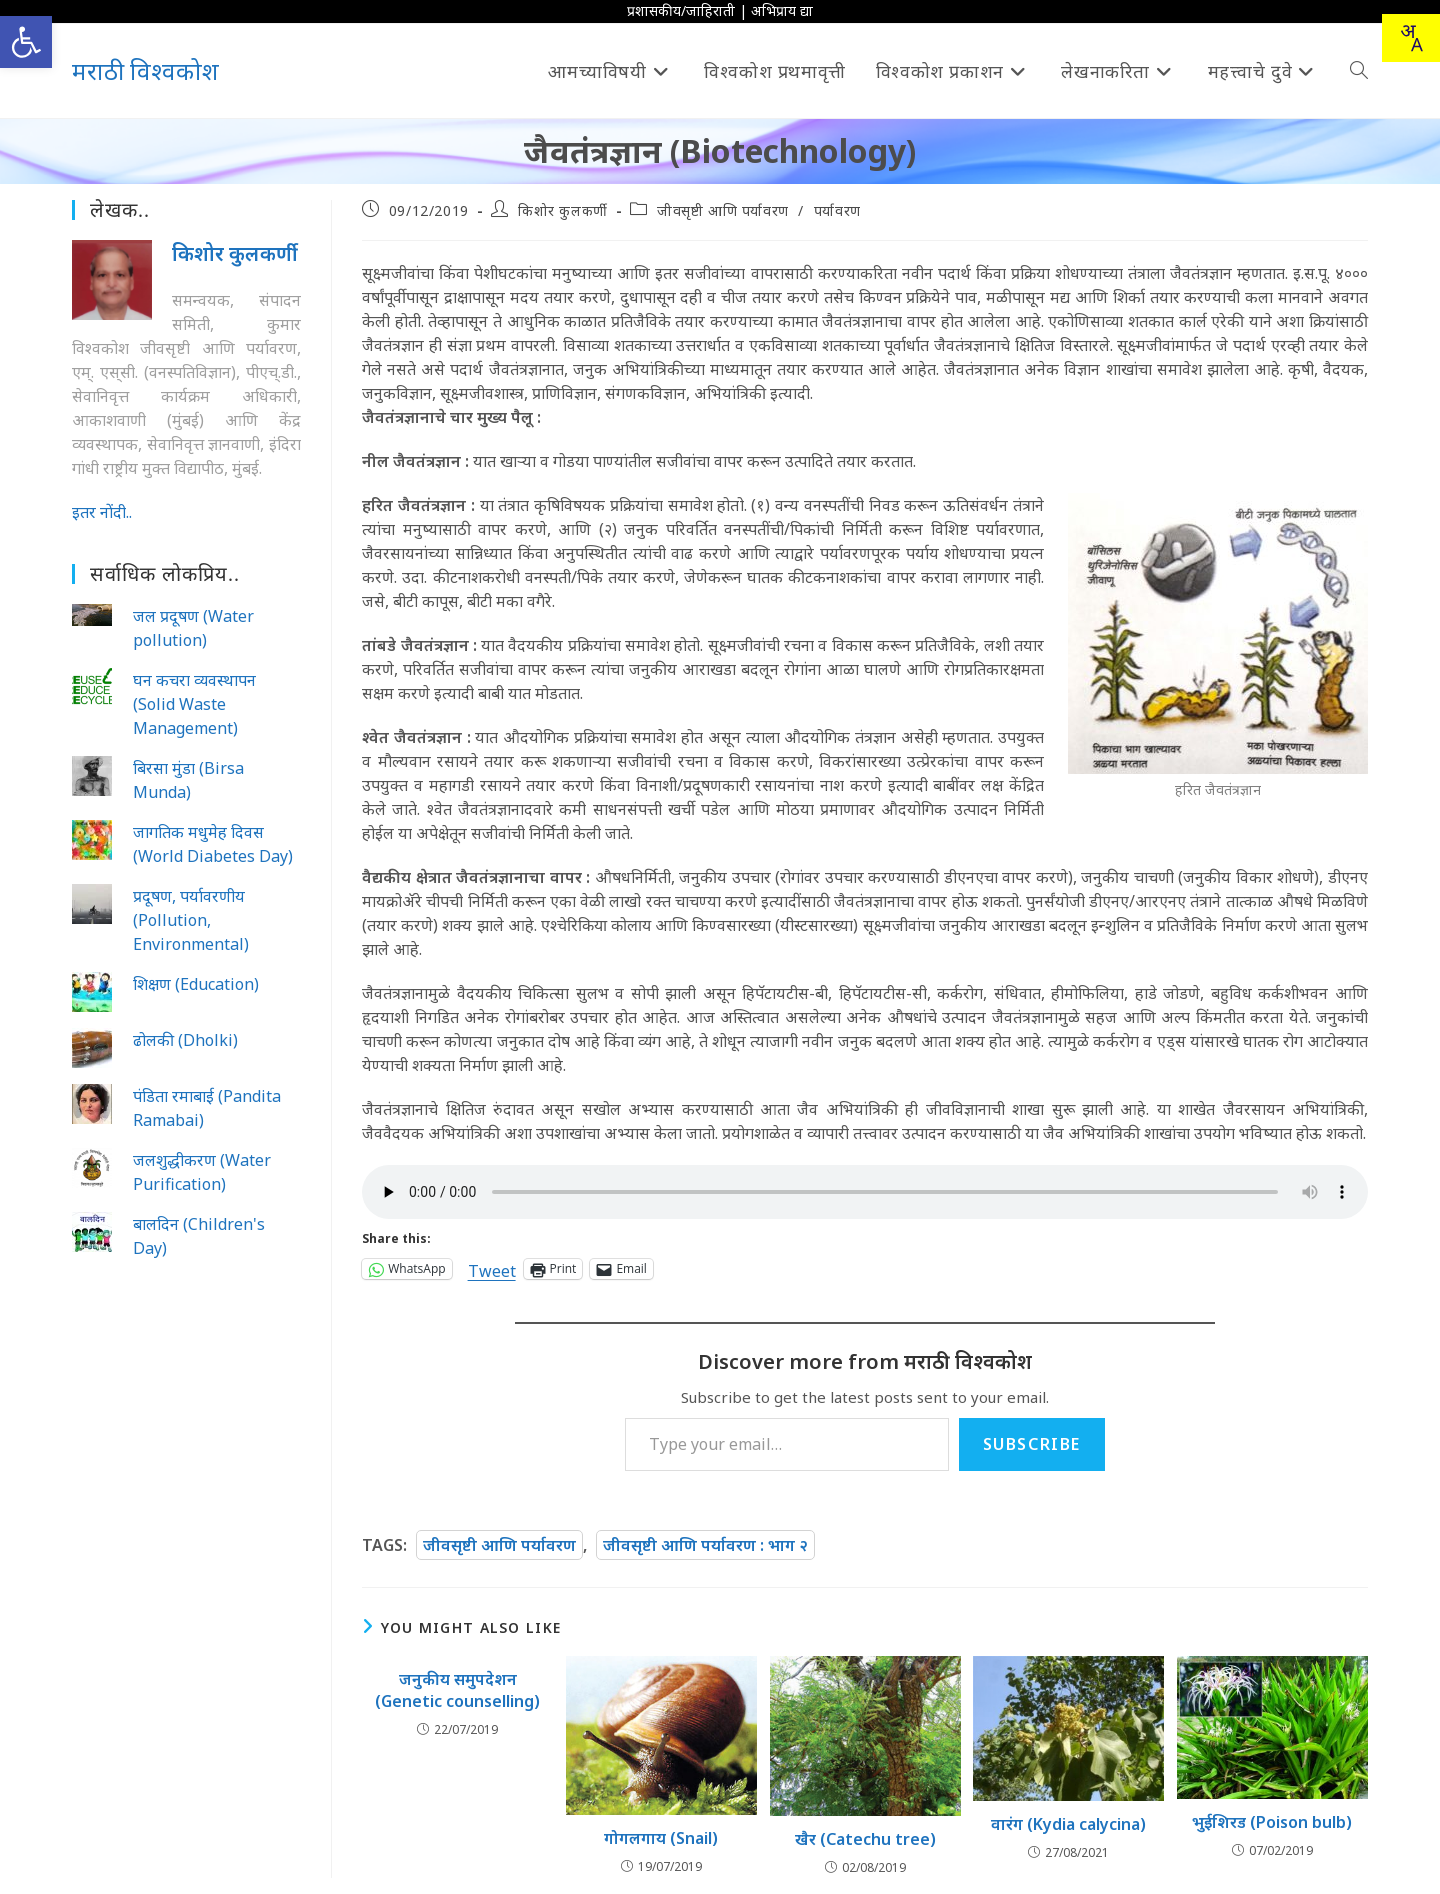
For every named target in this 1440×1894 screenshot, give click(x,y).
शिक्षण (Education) (196, 984)
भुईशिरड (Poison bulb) (1272, 1822)
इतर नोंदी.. (102, 512)
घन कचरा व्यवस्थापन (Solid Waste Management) (194, 704)
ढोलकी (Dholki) (185, 1040)
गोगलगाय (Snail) (661, 1838)
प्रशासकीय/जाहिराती (681, 10)
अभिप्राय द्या (782, 10)
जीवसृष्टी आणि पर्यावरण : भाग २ (705, 1545)
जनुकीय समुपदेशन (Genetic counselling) (457, 1690)
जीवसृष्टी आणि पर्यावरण (723, 210)
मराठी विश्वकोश (145, 70)
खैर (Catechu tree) (865, 1839)
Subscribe (1032, 1444)
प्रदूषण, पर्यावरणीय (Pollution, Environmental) (191, 920)
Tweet (492, 1268)
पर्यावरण (837, 210)
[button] (26, 42)
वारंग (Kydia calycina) (1068, 1824)
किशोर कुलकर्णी (563, 210)
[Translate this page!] (1411, 38)
